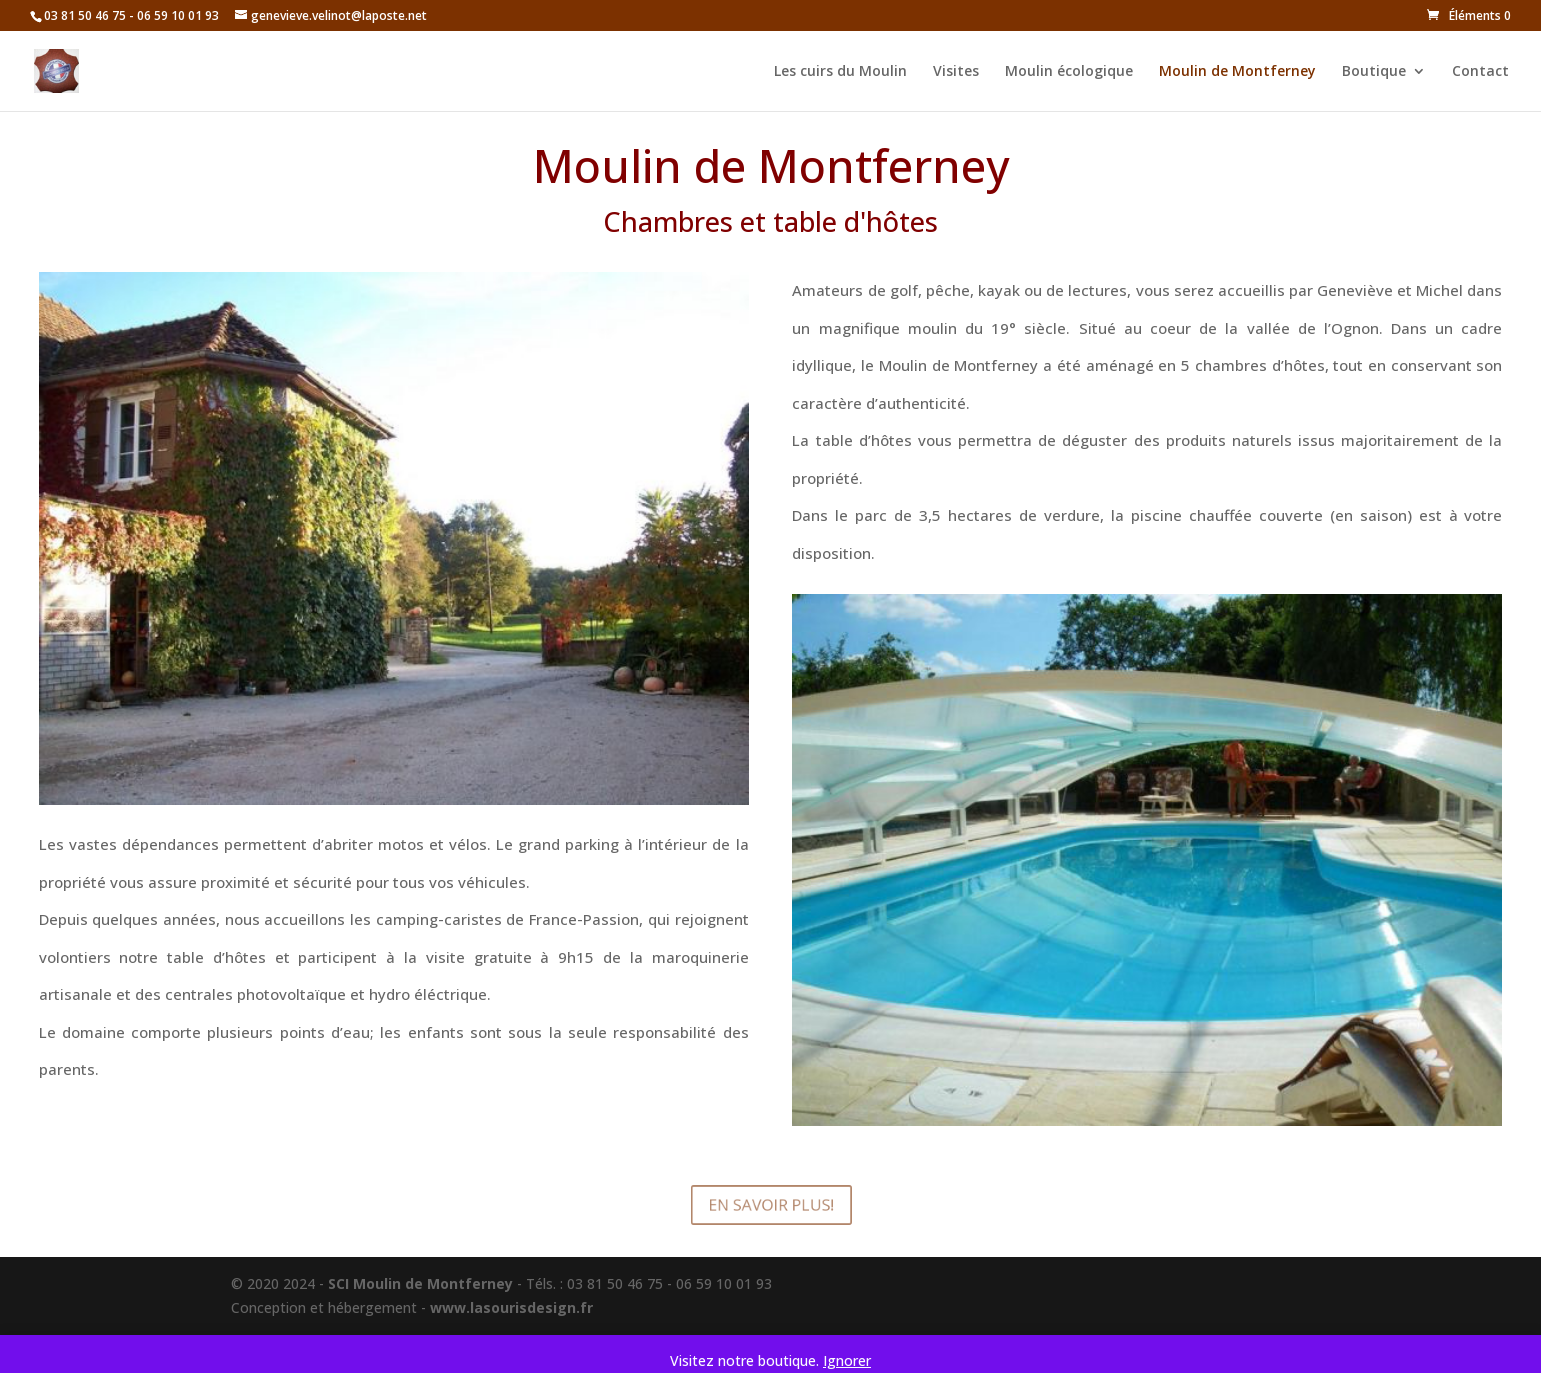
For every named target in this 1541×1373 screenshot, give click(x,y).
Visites (956, 72)
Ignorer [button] (847, 1360)
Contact (1480, 72)
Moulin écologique (1069, 72)
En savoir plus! (770, 1205)
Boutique (1374, 72)
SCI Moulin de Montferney (420, 1283)
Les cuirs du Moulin (840, 72)
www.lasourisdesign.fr (511, 1307)
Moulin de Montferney (1237, 72)
